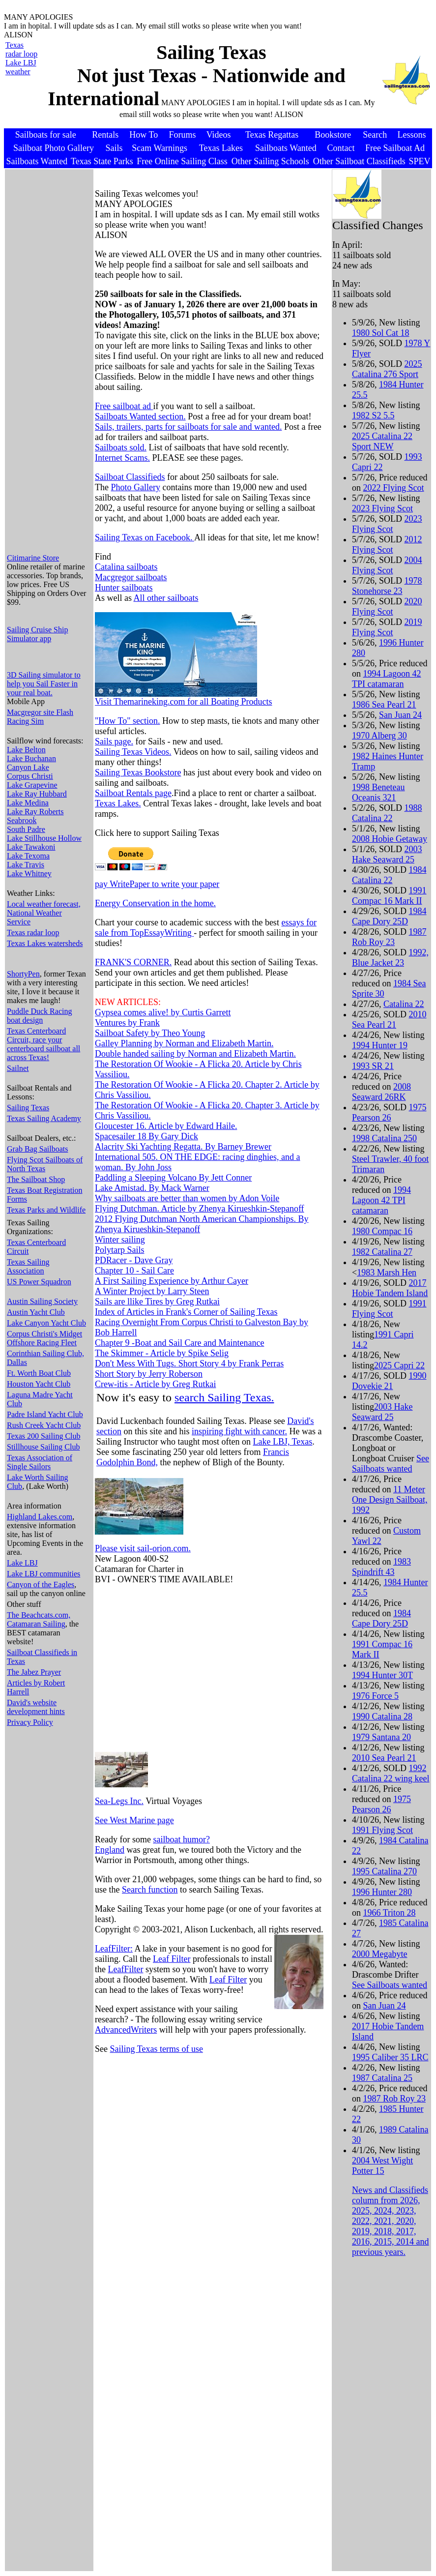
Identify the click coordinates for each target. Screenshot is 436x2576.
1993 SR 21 (373, 1066)
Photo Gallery (135, 487)
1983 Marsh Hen (386, 1272)
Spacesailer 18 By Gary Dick (146, 1136)
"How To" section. (127, 721)
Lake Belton (26, 749)
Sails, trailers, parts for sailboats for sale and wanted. (188, 427)
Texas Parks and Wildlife (46, 1210)
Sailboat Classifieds (130, 477)
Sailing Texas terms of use (156, 2049)
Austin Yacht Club (36, 1312)
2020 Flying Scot (387, 606)
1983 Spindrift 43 (381, 1567)
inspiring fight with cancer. (239, 1431)
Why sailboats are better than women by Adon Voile (187, 1198)
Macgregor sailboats (131, 577)
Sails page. (114, 741)
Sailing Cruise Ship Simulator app (37, 634)
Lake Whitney (29, 873)
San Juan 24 (400, 715)
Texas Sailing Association (28, 1266)
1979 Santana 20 (381, 1737)
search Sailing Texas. (224, 1397)
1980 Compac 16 (382, 1231)
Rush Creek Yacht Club (44, 1425)
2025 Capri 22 (399, 1365)
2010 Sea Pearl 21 (389, 1019)
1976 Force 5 (375, 1696)
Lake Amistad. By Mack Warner (152, 1188)
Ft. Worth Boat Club (39, 1373)
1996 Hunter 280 (382, 1892)
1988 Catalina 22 (387, 813)
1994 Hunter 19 (379, 1045)
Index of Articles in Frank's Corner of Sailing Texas (186, 1312)
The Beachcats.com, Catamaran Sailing (38, 1619)
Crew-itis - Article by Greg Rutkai (155, 1384)
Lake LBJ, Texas (282, 1442)
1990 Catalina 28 (382, 1716)
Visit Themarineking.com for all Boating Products (183, 702)
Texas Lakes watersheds (45, 943)
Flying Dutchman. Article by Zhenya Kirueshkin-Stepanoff (199, 1209)
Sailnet (18, 1068)
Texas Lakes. (118, 803)
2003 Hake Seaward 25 (387, 854)
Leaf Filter (171, 1959)
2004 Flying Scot (387, 565)
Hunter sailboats (123, 587)
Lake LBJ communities (43, 1573)
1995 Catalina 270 (384, 1871)
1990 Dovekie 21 (389, 1381)
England (109, 1850)
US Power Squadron (39, 1281)
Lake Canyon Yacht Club (46, 1323)
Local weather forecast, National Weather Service (44, 913)
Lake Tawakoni (31, 847)
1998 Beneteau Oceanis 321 (378, 792)
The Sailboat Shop (36, 1179)
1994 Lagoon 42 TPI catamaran (386, 679)
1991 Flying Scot (389, 1309)
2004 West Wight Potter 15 (382, 2166)
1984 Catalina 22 (389, 875)
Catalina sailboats (126, 567)
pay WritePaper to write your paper (157, 884)
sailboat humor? (181, 1839)
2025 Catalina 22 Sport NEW (382, 441)
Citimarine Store (33, 558)
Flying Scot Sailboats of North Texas (45, 1164)
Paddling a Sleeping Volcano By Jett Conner (173, 1178)
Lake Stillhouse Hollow (44, 838)
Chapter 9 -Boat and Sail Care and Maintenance (179, 1343)
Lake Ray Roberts (35, 811)
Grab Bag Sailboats (37, 1149)
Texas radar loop (21, 49)
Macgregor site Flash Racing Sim (40, 716)
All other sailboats (166, 598)
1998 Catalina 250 (384, 1138)
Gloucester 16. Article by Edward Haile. (166, 1126)
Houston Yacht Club (38, 1384)
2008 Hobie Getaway (389, 839)
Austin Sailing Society (42, 1301)
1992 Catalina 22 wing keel (390, 1773)
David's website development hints (36, 1707)
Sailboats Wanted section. (140, 416)
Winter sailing (120, 1239)
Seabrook (21, 820)
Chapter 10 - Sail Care (134, 1270)
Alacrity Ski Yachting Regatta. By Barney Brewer (183, 1147)
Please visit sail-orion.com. (143, 1548)
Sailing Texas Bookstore (138, 772)
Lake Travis (25, 864)
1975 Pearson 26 (389, 1112)
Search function (149, 1890)
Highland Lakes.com (39, 1516)
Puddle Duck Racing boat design (39, 1015)
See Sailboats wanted (390, 1463)
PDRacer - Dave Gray (134, 1260)
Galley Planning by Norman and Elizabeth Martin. (184, 1043)
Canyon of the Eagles (40, 1584)
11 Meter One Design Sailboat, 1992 (389, 1499)
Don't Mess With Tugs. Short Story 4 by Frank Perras (189, 1363)
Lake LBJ (22, 1563)
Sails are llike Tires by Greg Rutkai (157, 1301)
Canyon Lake (28, 767)
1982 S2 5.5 (373, 415)
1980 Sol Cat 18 (380, 333)
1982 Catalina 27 (382, 1252)
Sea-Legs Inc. (119, 1801)
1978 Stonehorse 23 (387, 586)
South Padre (26, 829)
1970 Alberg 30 (379, 735)
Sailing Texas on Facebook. (144, 537)
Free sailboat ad (124, 406)
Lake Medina (28, 803)
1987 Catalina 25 (382, 2078)
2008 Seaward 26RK (381, 1092)
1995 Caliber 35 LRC (390, 2057)
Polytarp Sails (120, 1250)
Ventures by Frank (127, 1023)
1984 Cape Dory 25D (389, 916)
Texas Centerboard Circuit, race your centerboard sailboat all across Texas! (43, 1044)
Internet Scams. (122, 458)
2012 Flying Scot (387, 544)
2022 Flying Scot (393, 488)
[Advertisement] (46, 398)
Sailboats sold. (120, 447)
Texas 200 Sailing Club (44, 1436)
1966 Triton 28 (389, 1913)
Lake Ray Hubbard (37, 794)
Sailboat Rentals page (133, 793)
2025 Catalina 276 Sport (387, 369)
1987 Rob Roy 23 (389, 937)
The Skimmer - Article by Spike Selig (162, 1353)
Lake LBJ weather (20, 67)
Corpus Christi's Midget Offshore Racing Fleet (44, 1338)
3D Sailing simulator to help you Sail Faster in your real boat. (44, 684)
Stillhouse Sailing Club (43, 1447)
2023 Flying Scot (382, 508)
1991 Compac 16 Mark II (389, 896)
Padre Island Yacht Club (45, 1414)
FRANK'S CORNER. (133, 962)
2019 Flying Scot (387, 627)
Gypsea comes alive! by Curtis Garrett (163, 1012)
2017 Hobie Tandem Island (390, 1288)
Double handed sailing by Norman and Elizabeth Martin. (195, 1054)
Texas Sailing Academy (44, 1118)
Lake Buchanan (31, 758)
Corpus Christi (30, 776)
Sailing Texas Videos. (133, 752)
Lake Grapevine (32, 785)
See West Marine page (134, 1820)
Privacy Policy (30, 1722)
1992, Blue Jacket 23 (390, 957)
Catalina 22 (403, 1004)
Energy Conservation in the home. (155, 903)
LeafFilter (126, 1969)
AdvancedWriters (126, 2030)
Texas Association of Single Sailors (39, 1462)
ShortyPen (23, 974)
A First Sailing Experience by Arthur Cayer (171, 1281)
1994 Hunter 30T (382, 1675)
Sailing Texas (28, 1107)
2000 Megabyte (379, 1954)
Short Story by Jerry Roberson (149, 1374)
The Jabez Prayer (34, 1672)
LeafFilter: (114, 1949)
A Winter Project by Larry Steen (152, 1291)
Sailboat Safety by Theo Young (150, 1033)
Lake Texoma (28, 856)
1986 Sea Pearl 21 (384, 705)
